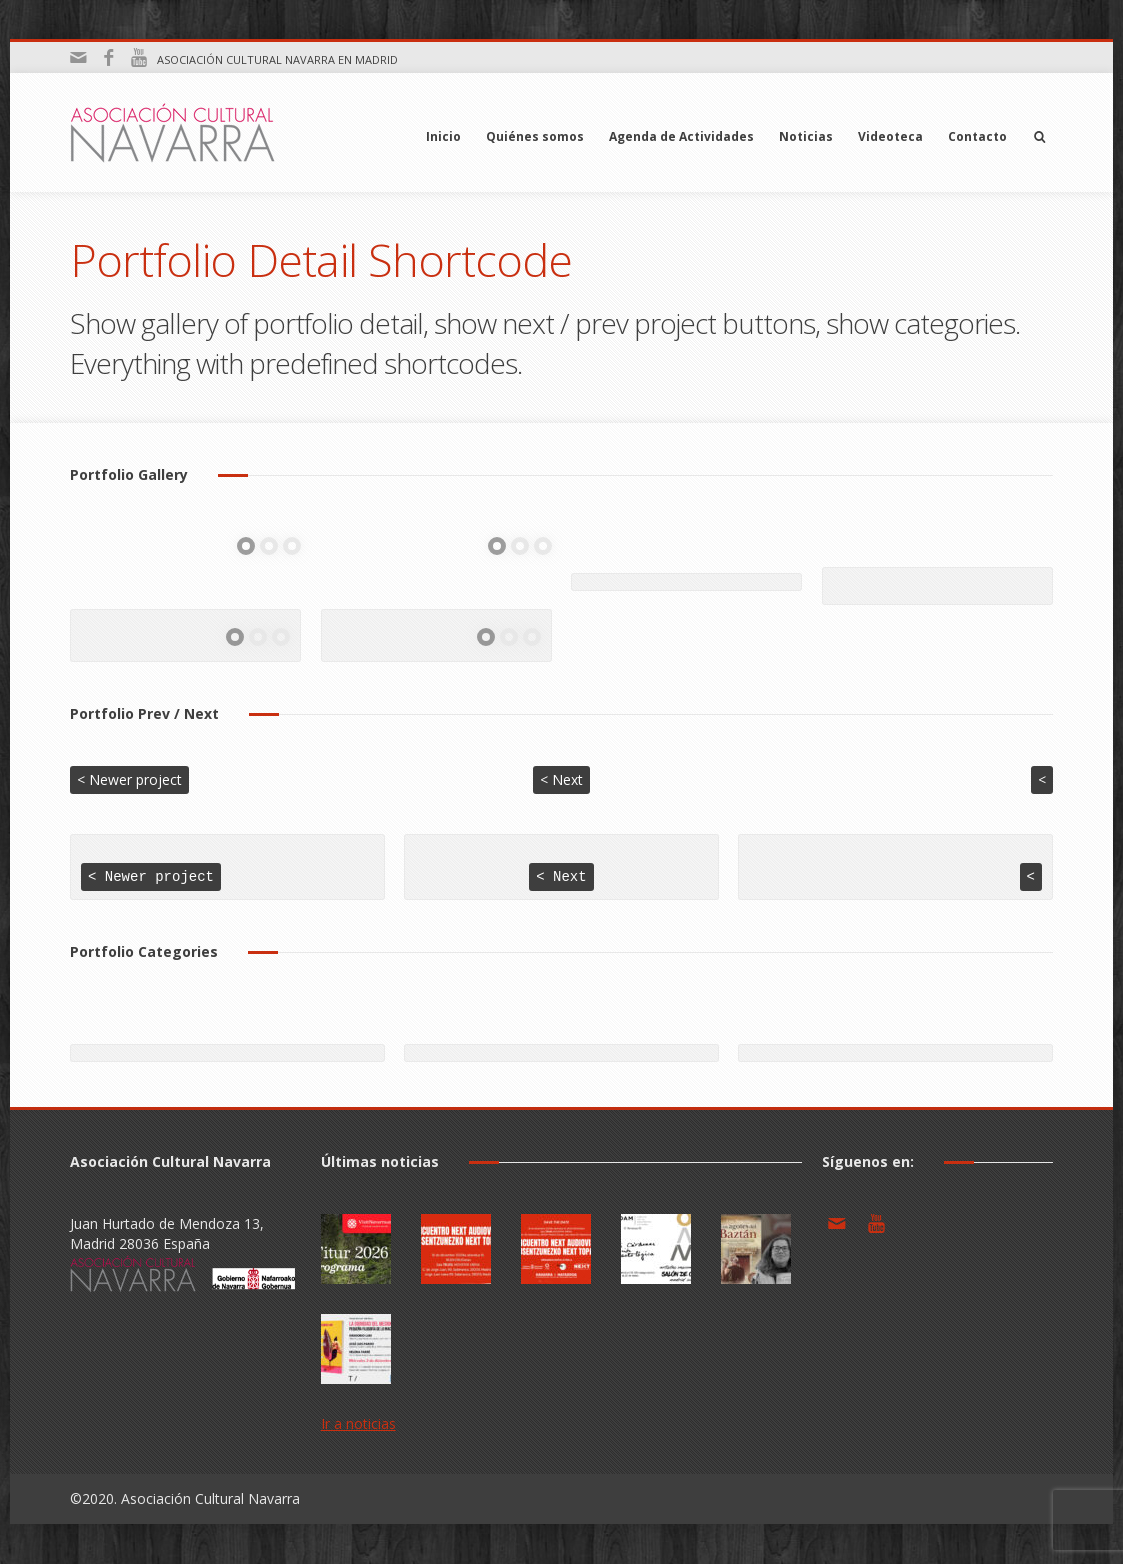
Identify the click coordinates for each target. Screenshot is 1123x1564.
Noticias (806, 136)
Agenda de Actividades (681, 136)
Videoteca (890, 136)
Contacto (977, 136)
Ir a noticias (358, 1424)
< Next (561, 780)
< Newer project (129, 780)
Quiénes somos (535, 136)
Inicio (443, 136)
